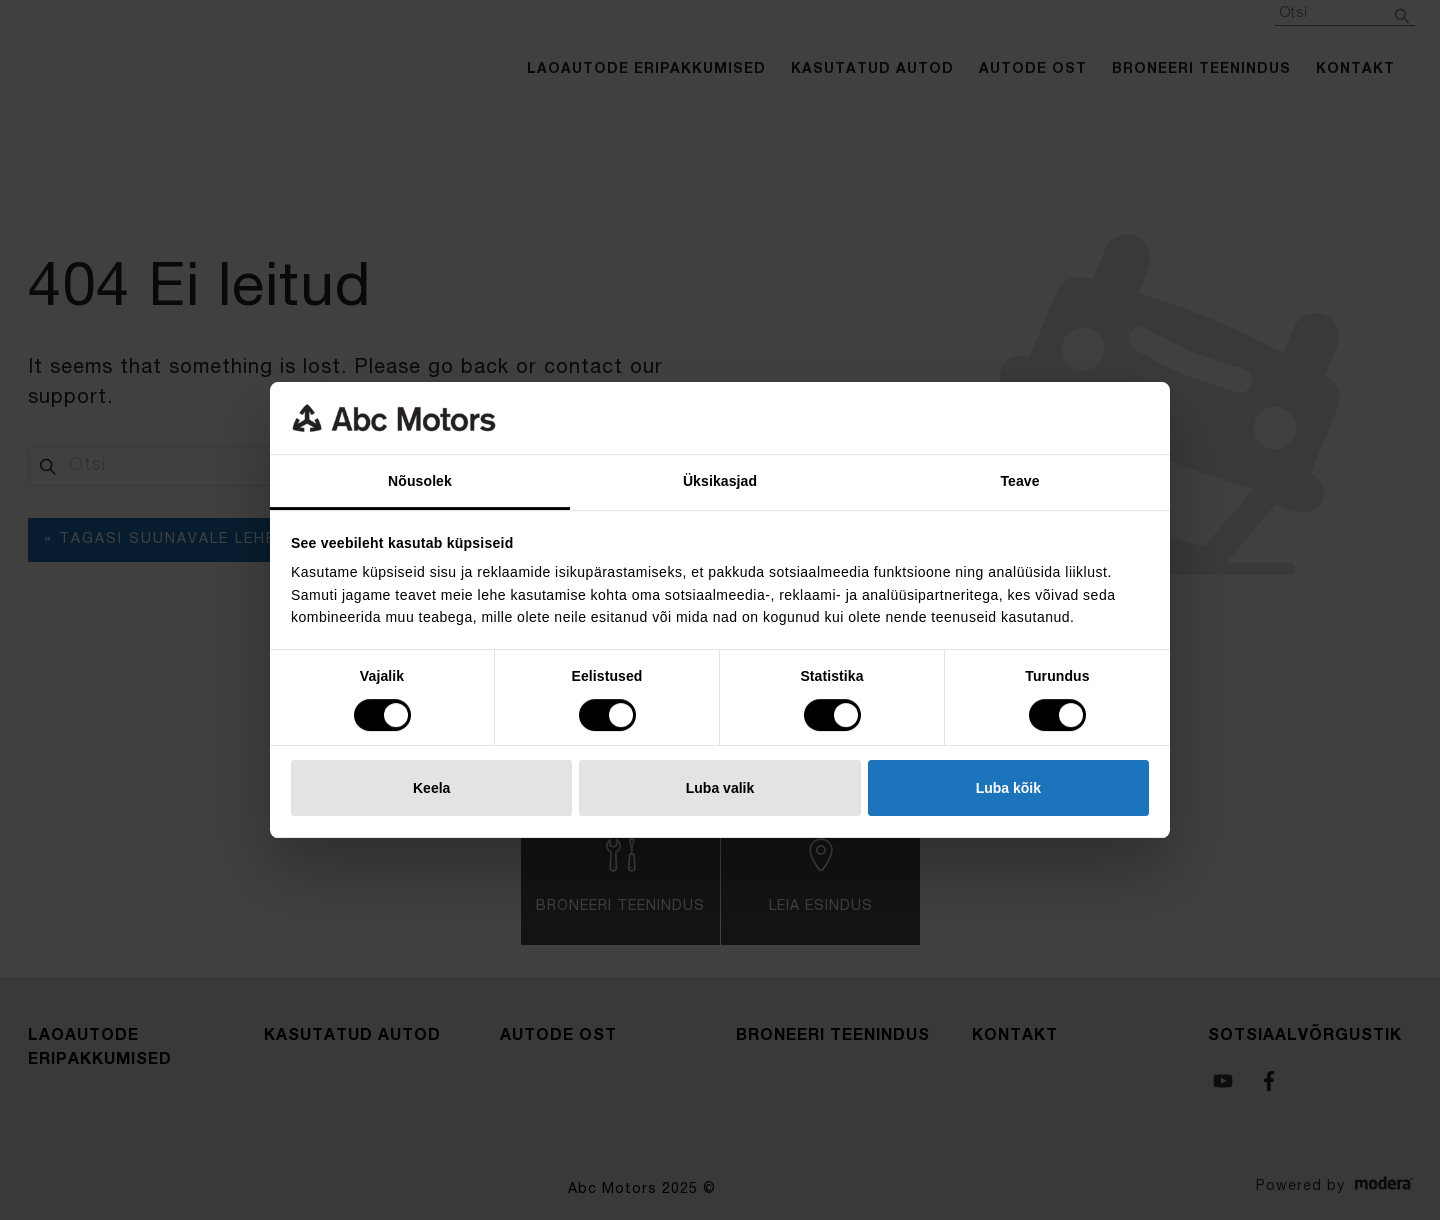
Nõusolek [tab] (420, 481)
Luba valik (720, 788)
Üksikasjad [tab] (720, 481)
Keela (431, 788)
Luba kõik (1008, 788)
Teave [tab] (1019, 481)
